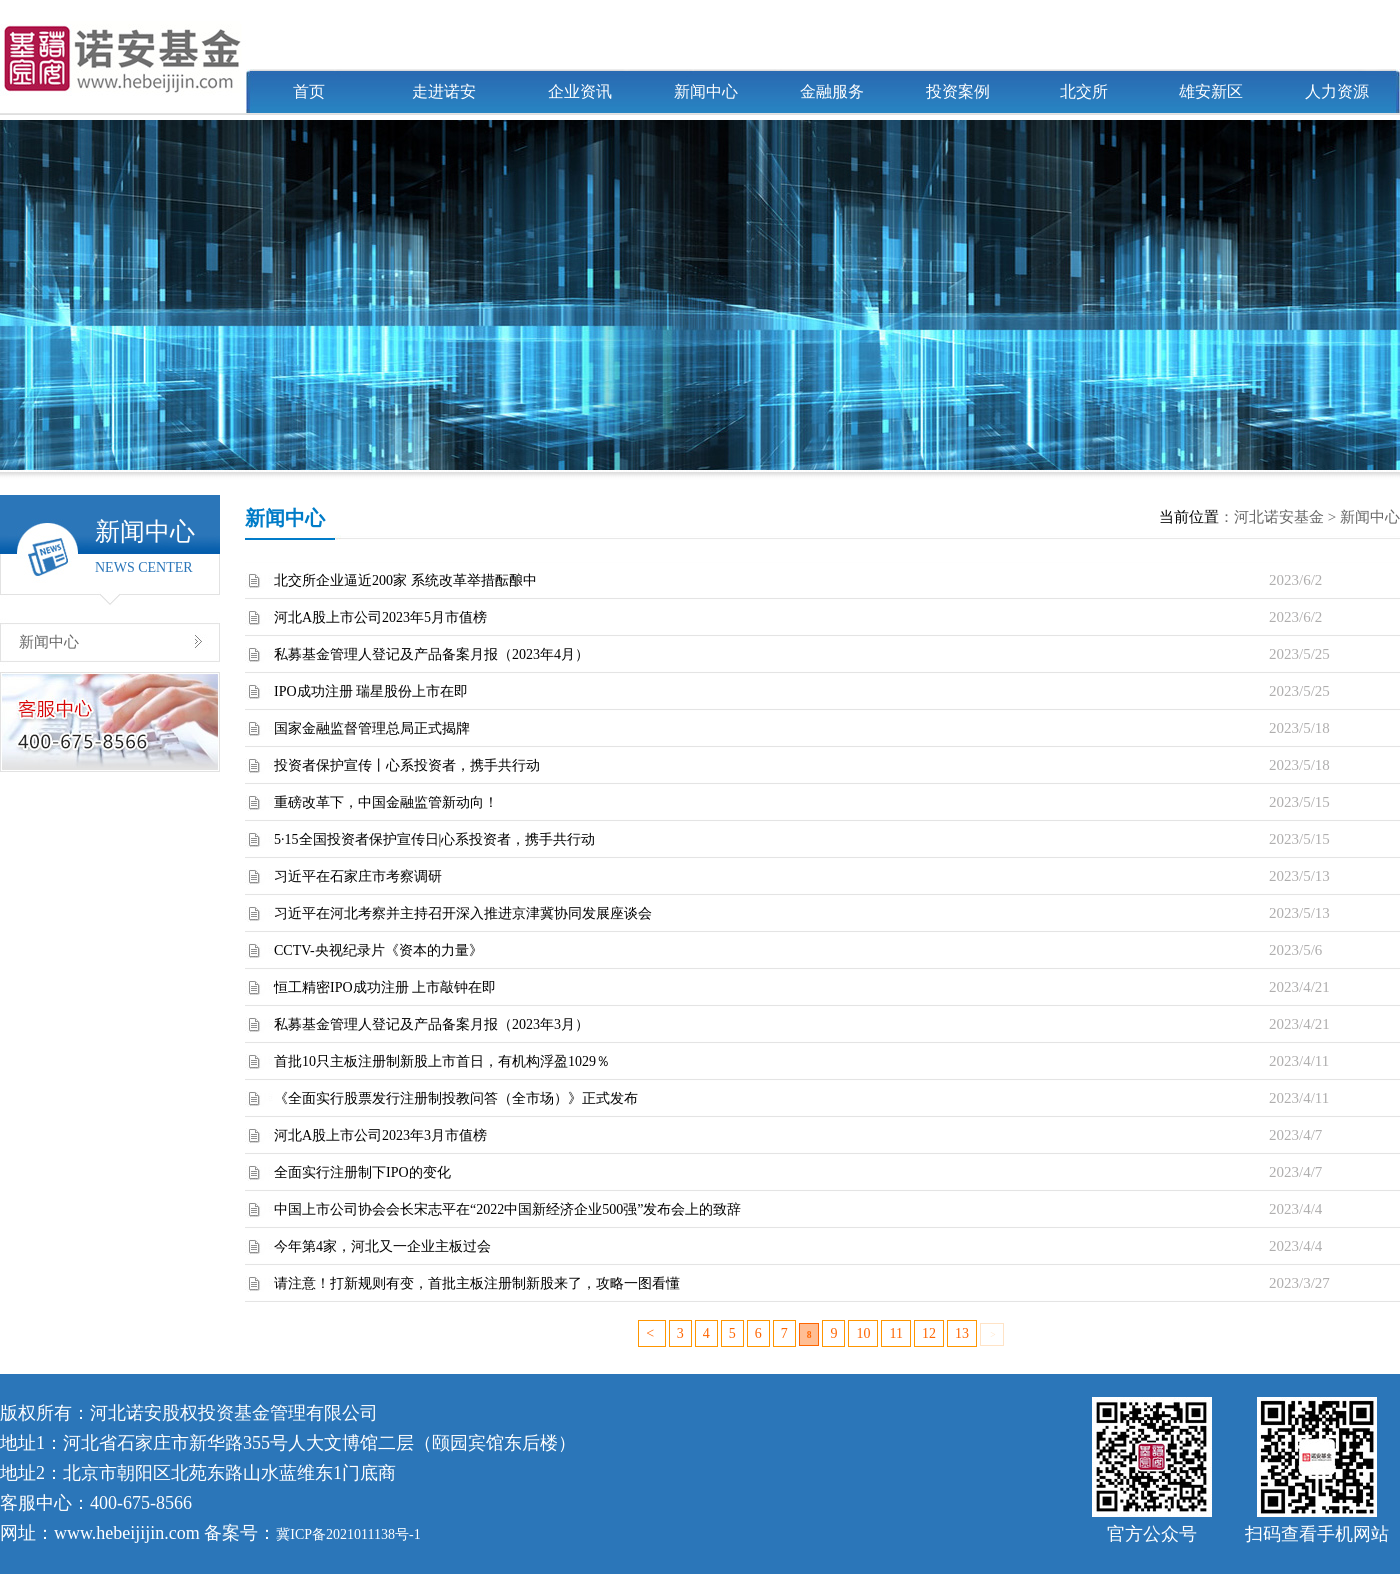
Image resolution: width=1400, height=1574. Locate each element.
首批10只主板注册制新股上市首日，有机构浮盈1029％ (442, 1061)
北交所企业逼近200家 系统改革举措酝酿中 (405, 580)
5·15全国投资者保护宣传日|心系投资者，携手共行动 (434, 839)
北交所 (1084, 91)
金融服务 (832, 91)
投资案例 (958, 91)
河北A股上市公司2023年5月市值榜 (380, 617)
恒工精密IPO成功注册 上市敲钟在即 (385, 987)
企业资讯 (580, 91)
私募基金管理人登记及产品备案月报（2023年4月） (431, 654)
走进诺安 (444, 91)
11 (895, 1333)
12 (929, 1333)
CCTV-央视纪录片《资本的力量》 (378, 950)
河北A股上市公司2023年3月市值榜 (380, 1135)
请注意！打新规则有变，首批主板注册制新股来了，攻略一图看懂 (477, 1283)
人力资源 (1337, 91)
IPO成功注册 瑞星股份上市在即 (371, 691)
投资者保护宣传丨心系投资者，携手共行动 (407, 765)
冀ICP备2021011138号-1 (348, 1534)
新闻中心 (706, 91)
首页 (309, 91)
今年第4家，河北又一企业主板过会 (382, 1246)
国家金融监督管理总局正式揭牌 (372, 728)
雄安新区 (1211, 91)
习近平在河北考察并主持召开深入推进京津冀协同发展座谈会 (463, 913)
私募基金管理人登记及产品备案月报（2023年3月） (431, 1024)
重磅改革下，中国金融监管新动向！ (386, 802)
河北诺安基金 (1279, 517)
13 (962, 1333)
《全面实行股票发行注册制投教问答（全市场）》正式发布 (456, 1098)
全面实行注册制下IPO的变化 (362, 1172)
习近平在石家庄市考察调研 (358, 876)
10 (863, 1333)
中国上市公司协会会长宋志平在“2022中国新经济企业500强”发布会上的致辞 (507, 1209)
